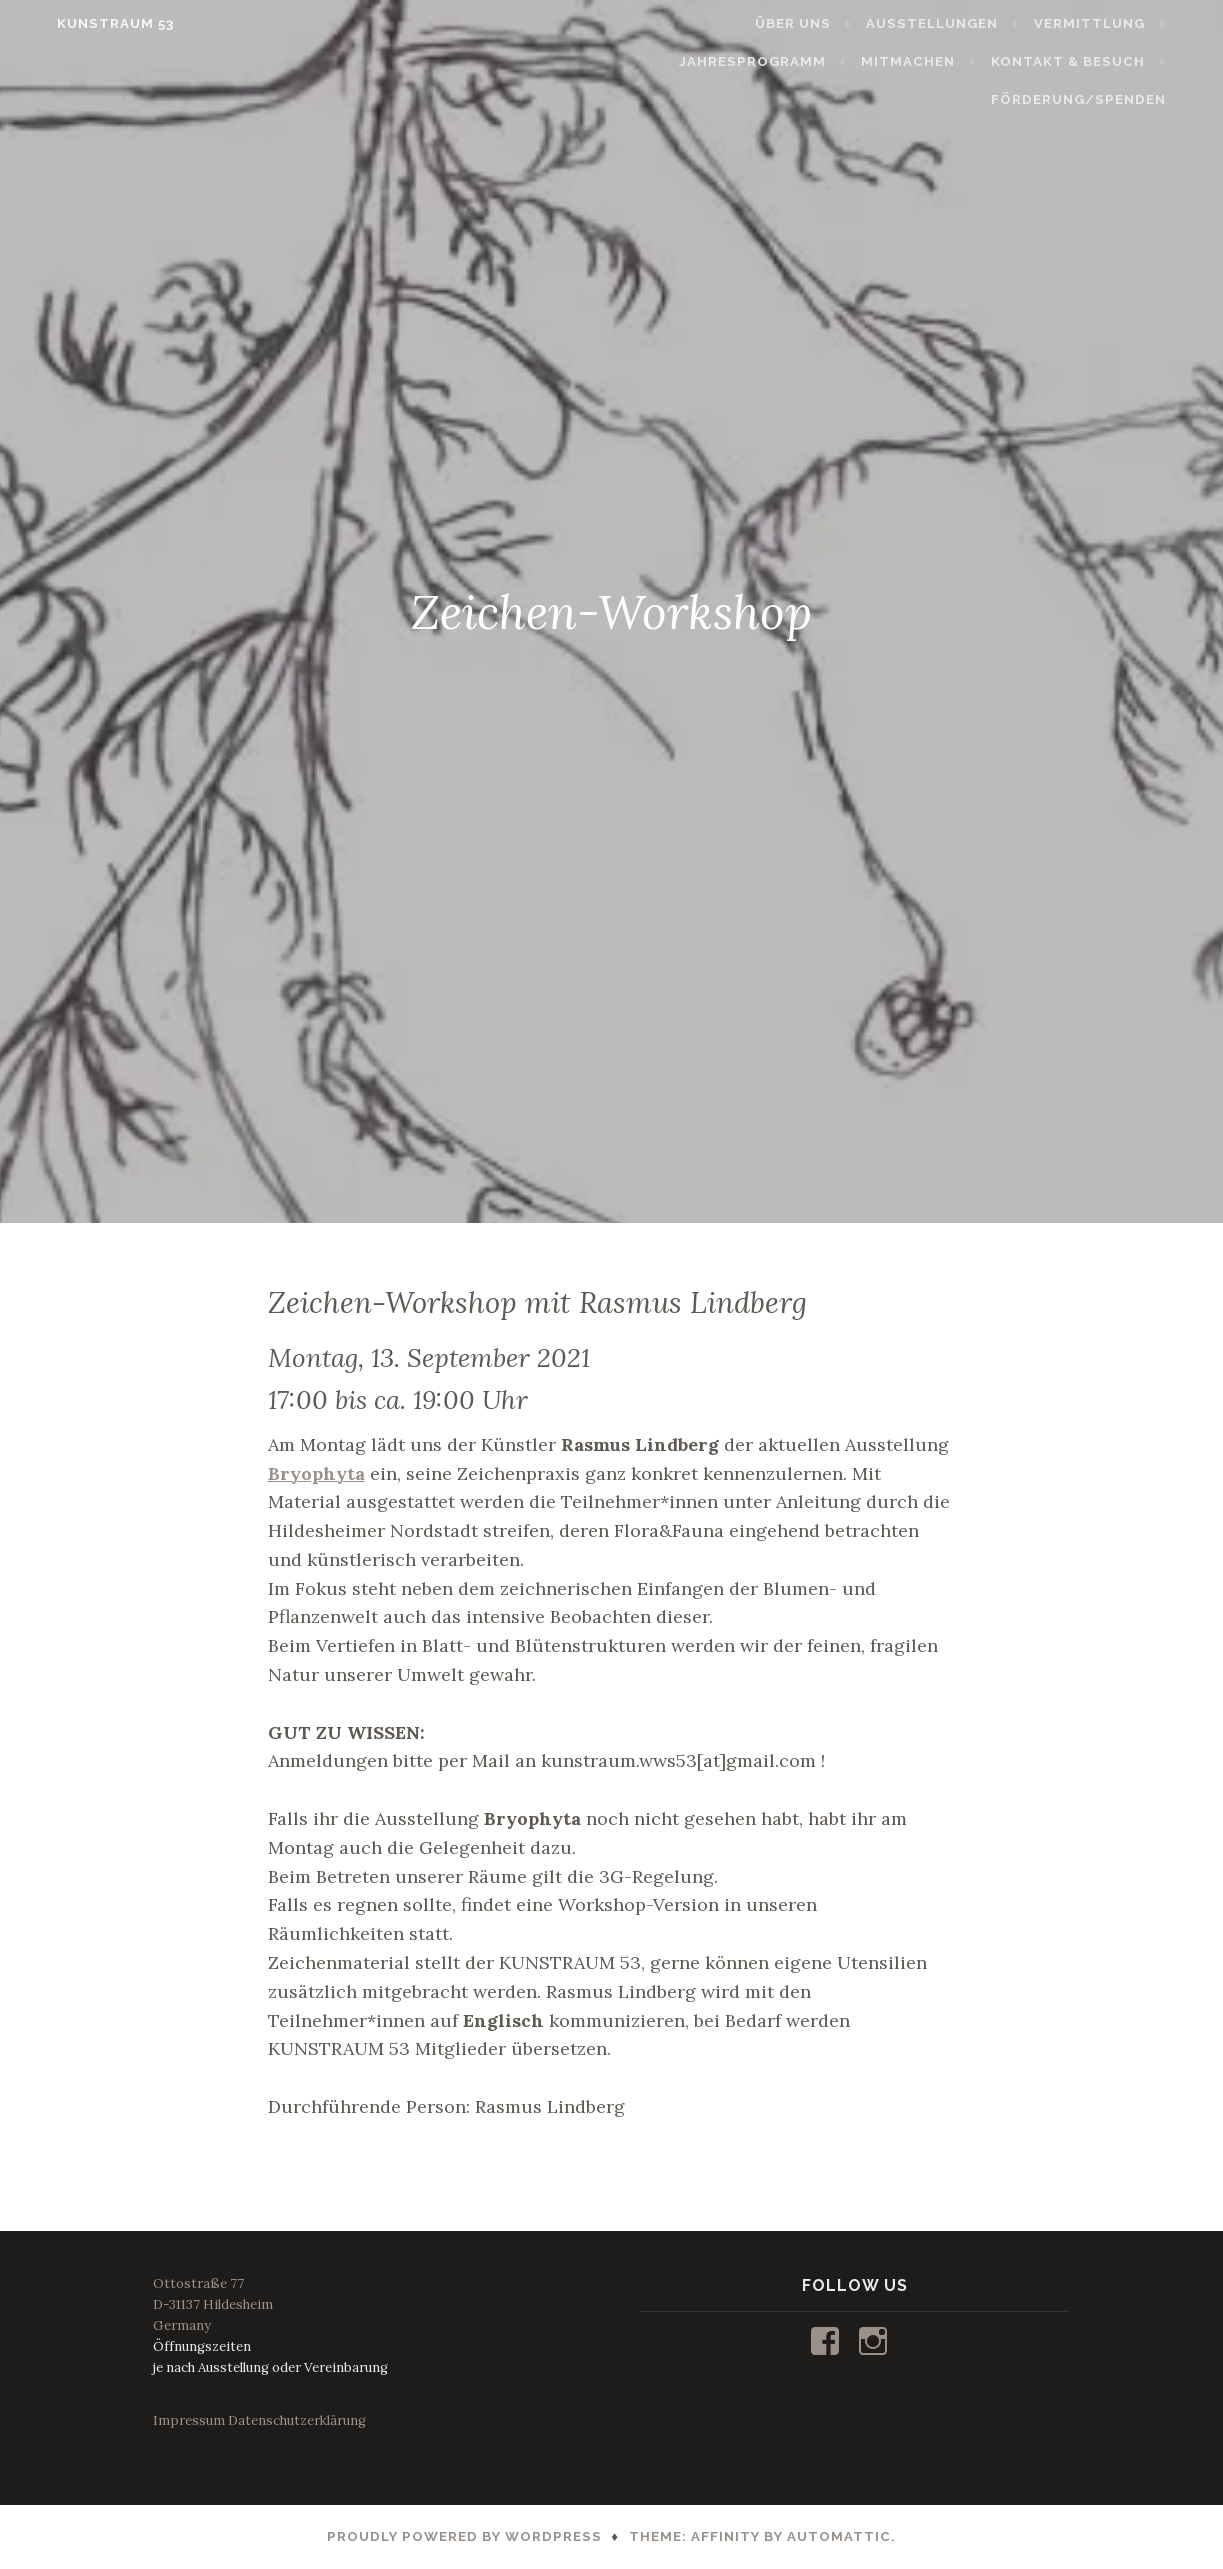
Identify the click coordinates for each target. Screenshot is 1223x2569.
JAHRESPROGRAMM (784, 61)
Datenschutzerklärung (297, 2420)
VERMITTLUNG (1120, 23)
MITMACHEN (940, 61)
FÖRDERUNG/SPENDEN (1109, 99)
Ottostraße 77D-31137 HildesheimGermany (213, 2304)
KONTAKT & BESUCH (1099, 61)
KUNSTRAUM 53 (84, 23)
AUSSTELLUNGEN (964, 23)
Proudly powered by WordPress (464, 2536)
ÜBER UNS (825, 23)
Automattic (839, 2536)
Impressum (189, 2420)
